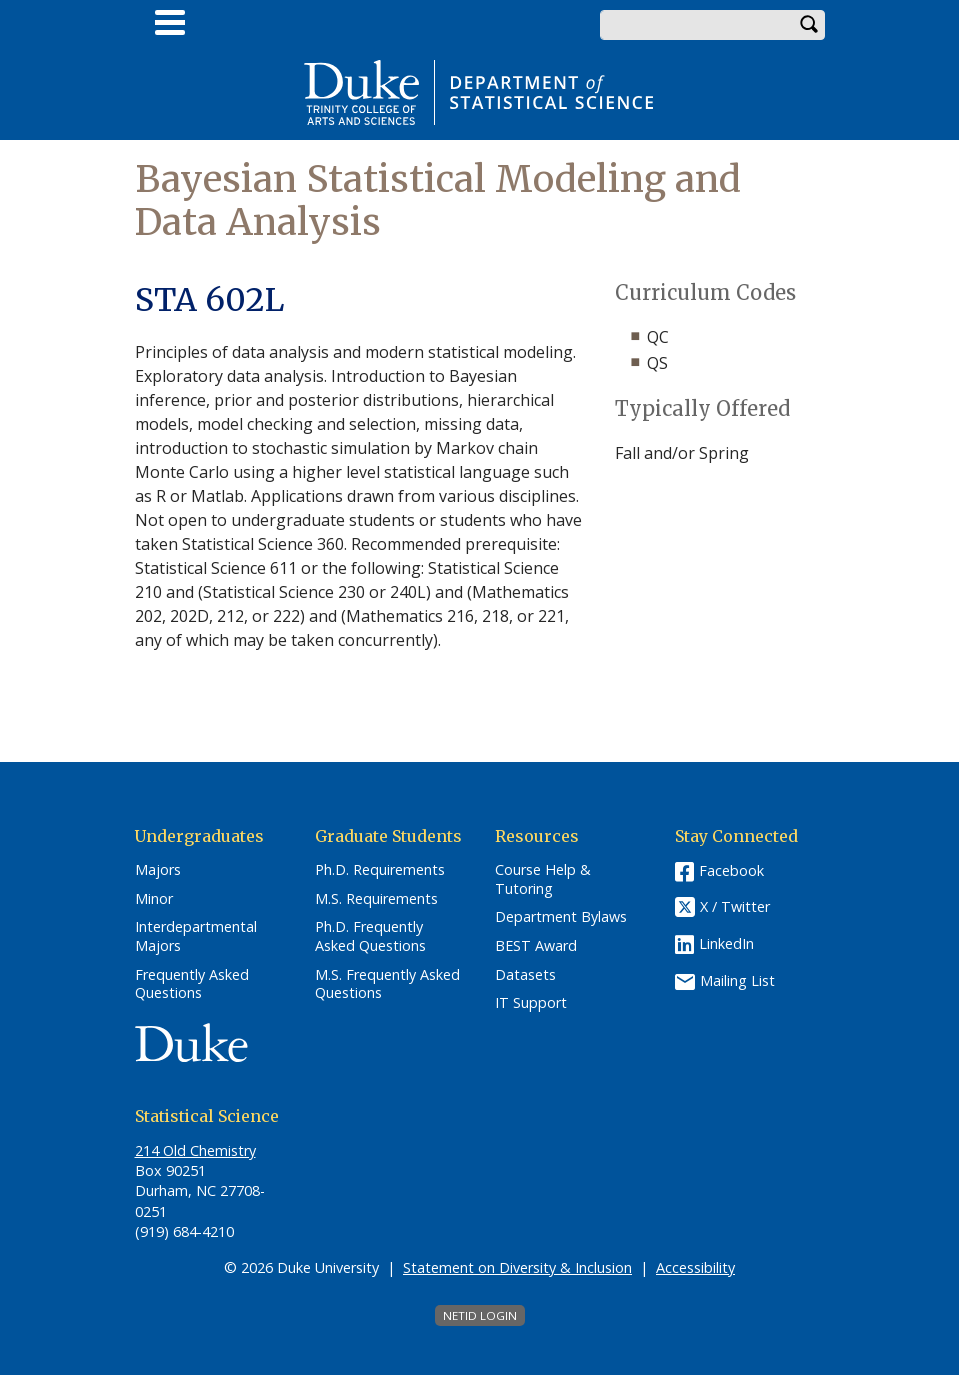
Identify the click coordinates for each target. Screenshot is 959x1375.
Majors (158, 870)
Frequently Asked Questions (192, 984)
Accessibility (695, 1267)
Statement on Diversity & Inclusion (517, 1267)
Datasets (525, 975)
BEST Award (536, 946)
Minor (154, 899)
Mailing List (737, 980)
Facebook (731, 870)
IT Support (531, 1003)
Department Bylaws (561, 917)
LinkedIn (726, 943)
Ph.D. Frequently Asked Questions (370, 936)
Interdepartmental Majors (196, 936)
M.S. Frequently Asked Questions (387, 984)
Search (810, 25)
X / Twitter (735, 906)
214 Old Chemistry (195, 1150)
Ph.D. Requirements (380, 870)
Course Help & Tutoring (543, 879)
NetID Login (480, 1315)
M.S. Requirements (376, 899)
